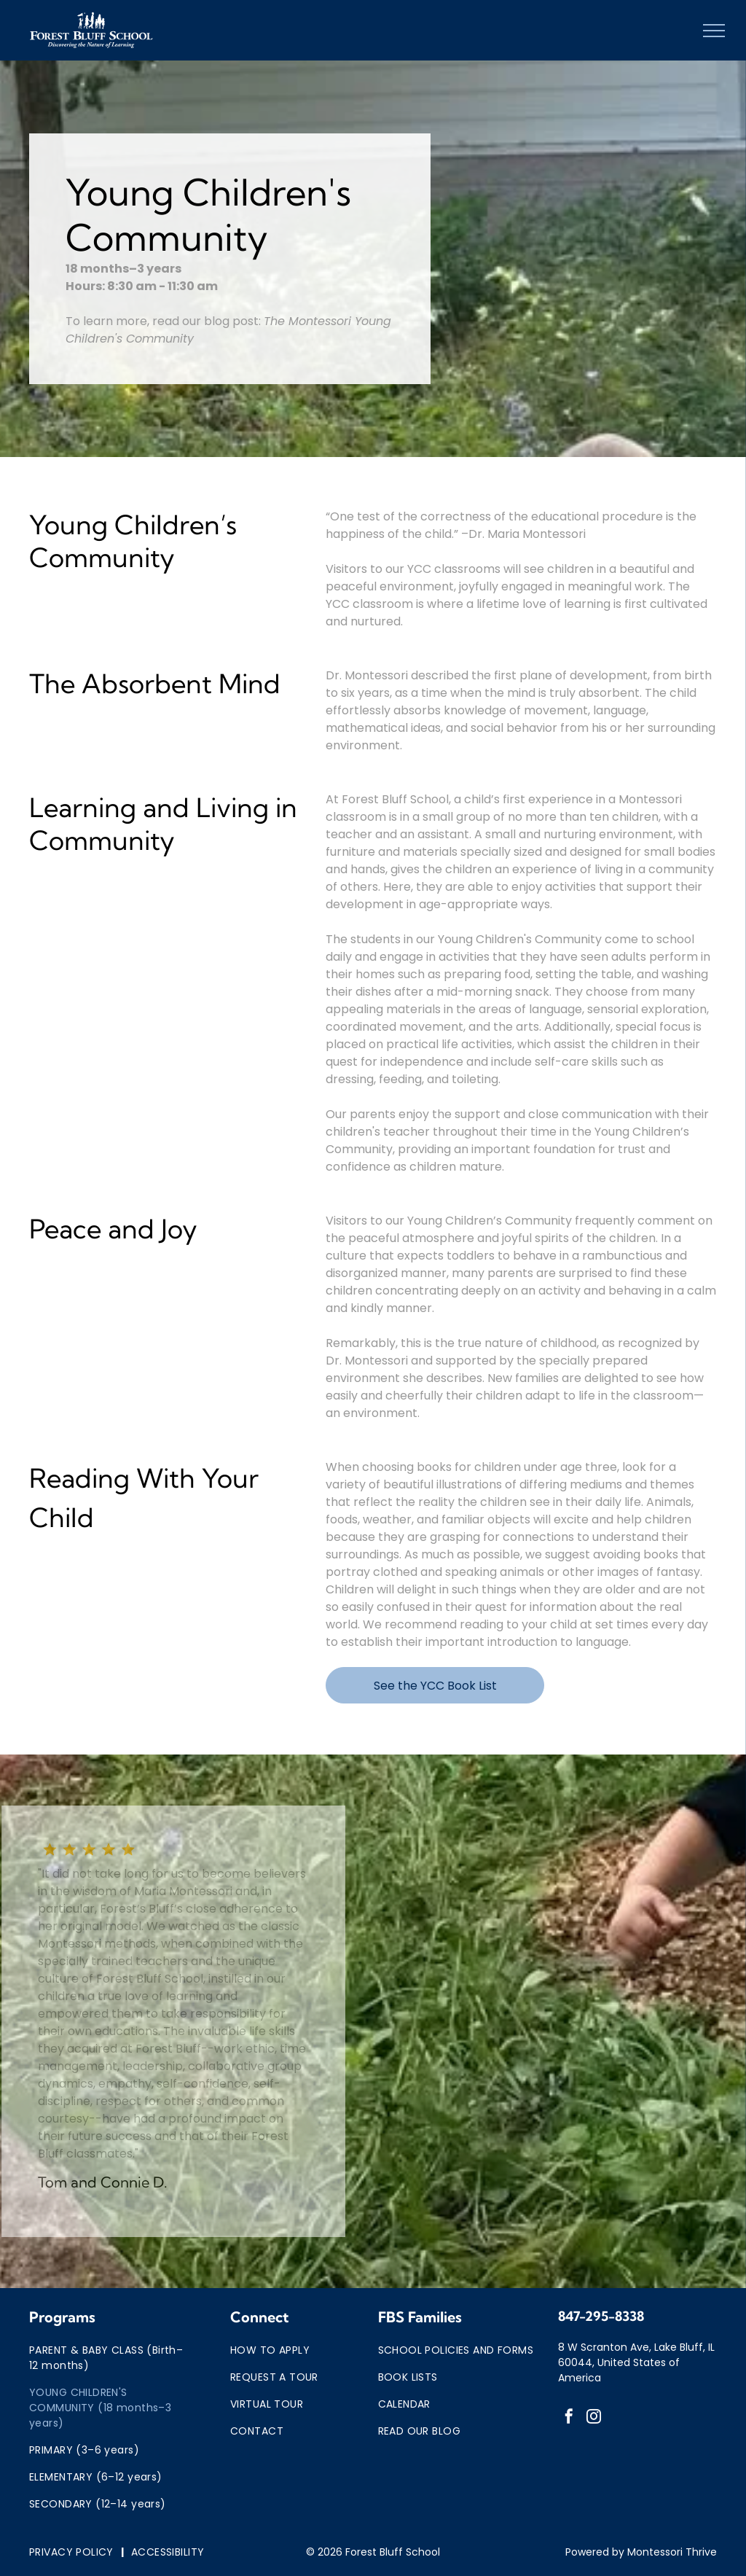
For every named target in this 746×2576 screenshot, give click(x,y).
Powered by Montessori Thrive (641, 2552)
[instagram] (594, 2418)
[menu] (714, 31)
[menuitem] (110, 2358)
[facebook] (569, 2418)
